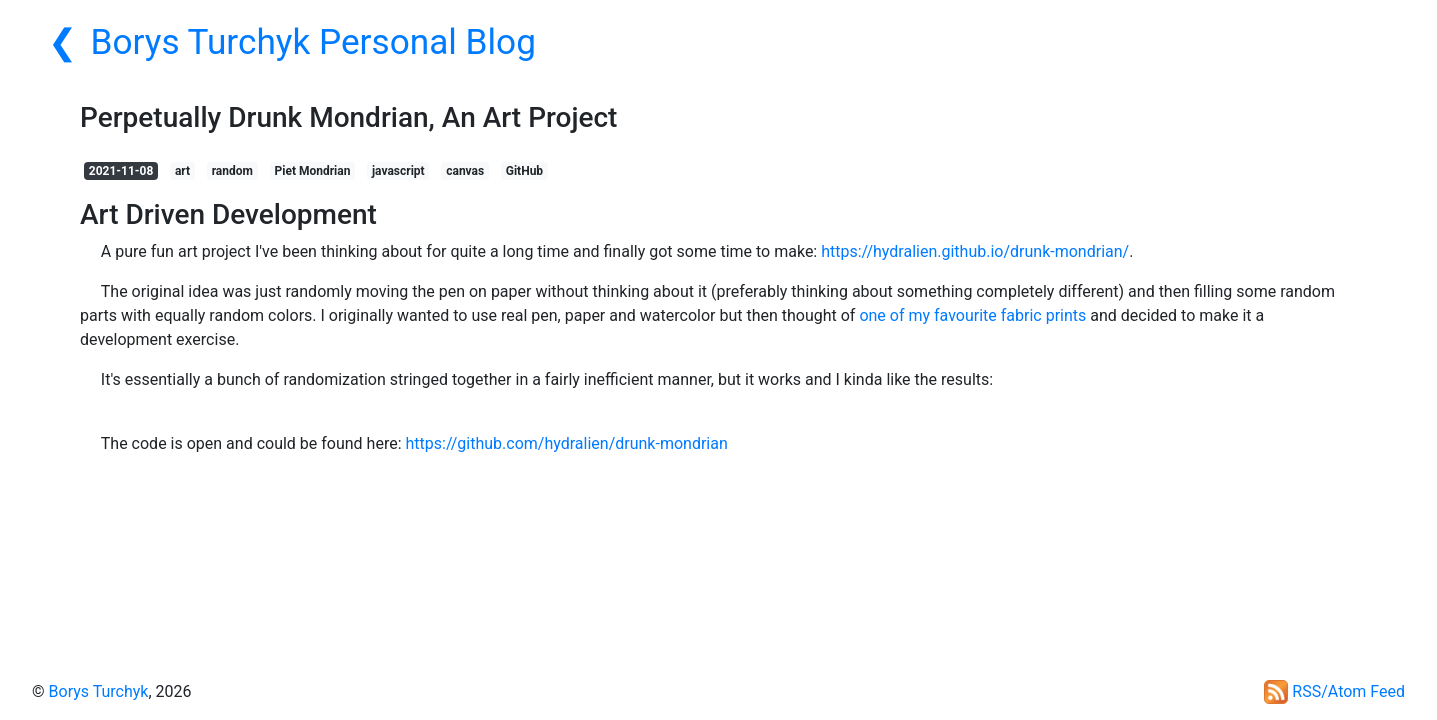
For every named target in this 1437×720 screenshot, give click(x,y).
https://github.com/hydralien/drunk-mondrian (567, 443)
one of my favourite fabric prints (972, 315)
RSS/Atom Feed (1334, 691)
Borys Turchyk (99, 691)
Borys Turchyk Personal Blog (313, 42)
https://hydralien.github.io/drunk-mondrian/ (975, 251)
